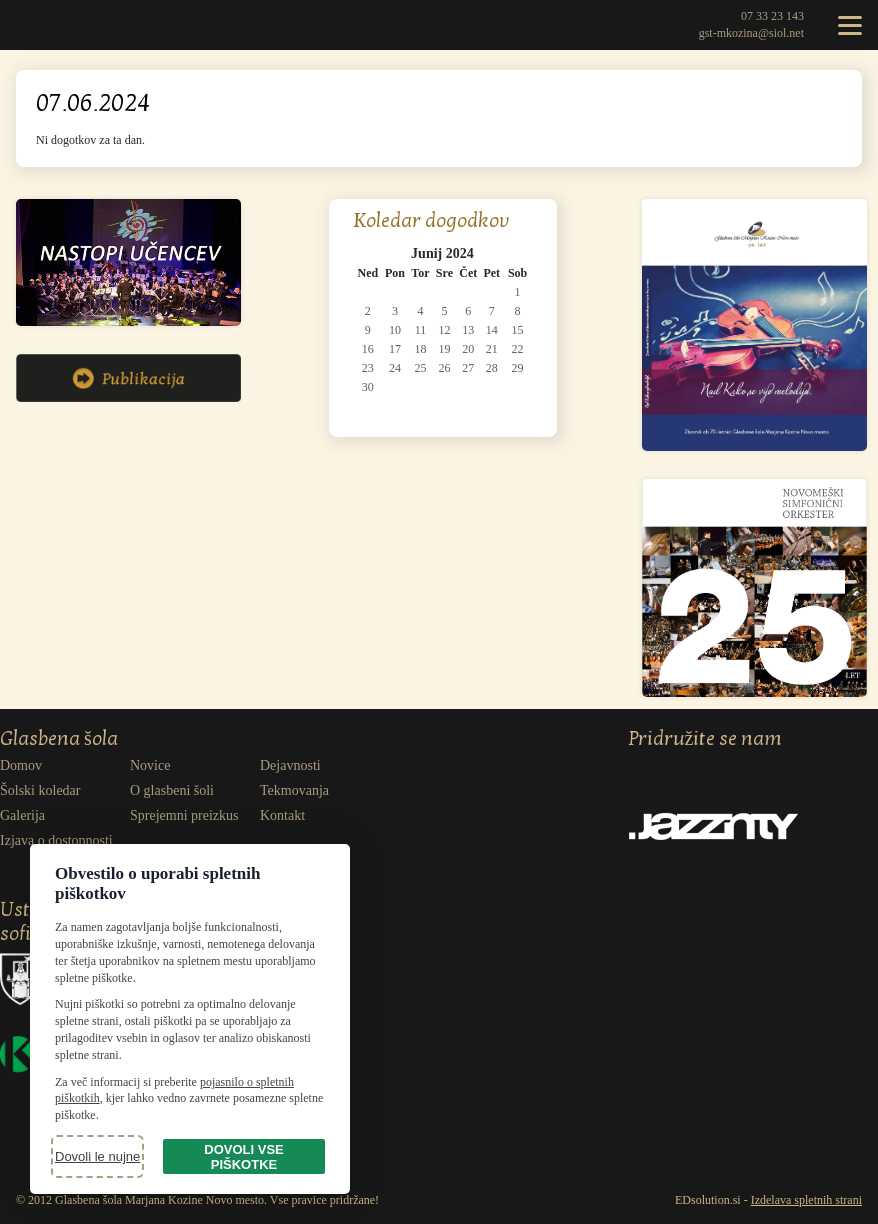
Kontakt (282, 815)
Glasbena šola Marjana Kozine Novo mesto (45, 25)
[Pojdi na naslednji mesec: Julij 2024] (515, 254)
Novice (150, 765)
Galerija (22, 815)
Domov (21, 765)
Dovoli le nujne (97, 1156)
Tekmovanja (294, 790)
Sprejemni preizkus (184, 815)
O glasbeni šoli (172, 790)
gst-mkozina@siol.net (751, 33)
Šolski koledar (40, 790)
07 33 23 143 (772, 16)
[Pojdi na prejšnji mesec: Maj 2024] (369, 254)
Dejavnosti (290, 765)
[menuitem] (65, 766)
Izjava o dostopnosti (56, 840)
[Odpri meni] (850, 25)
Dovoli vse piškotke (243, 1157)
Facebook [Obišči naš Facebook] (682, 768)
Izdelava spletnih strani (806, 1200)
